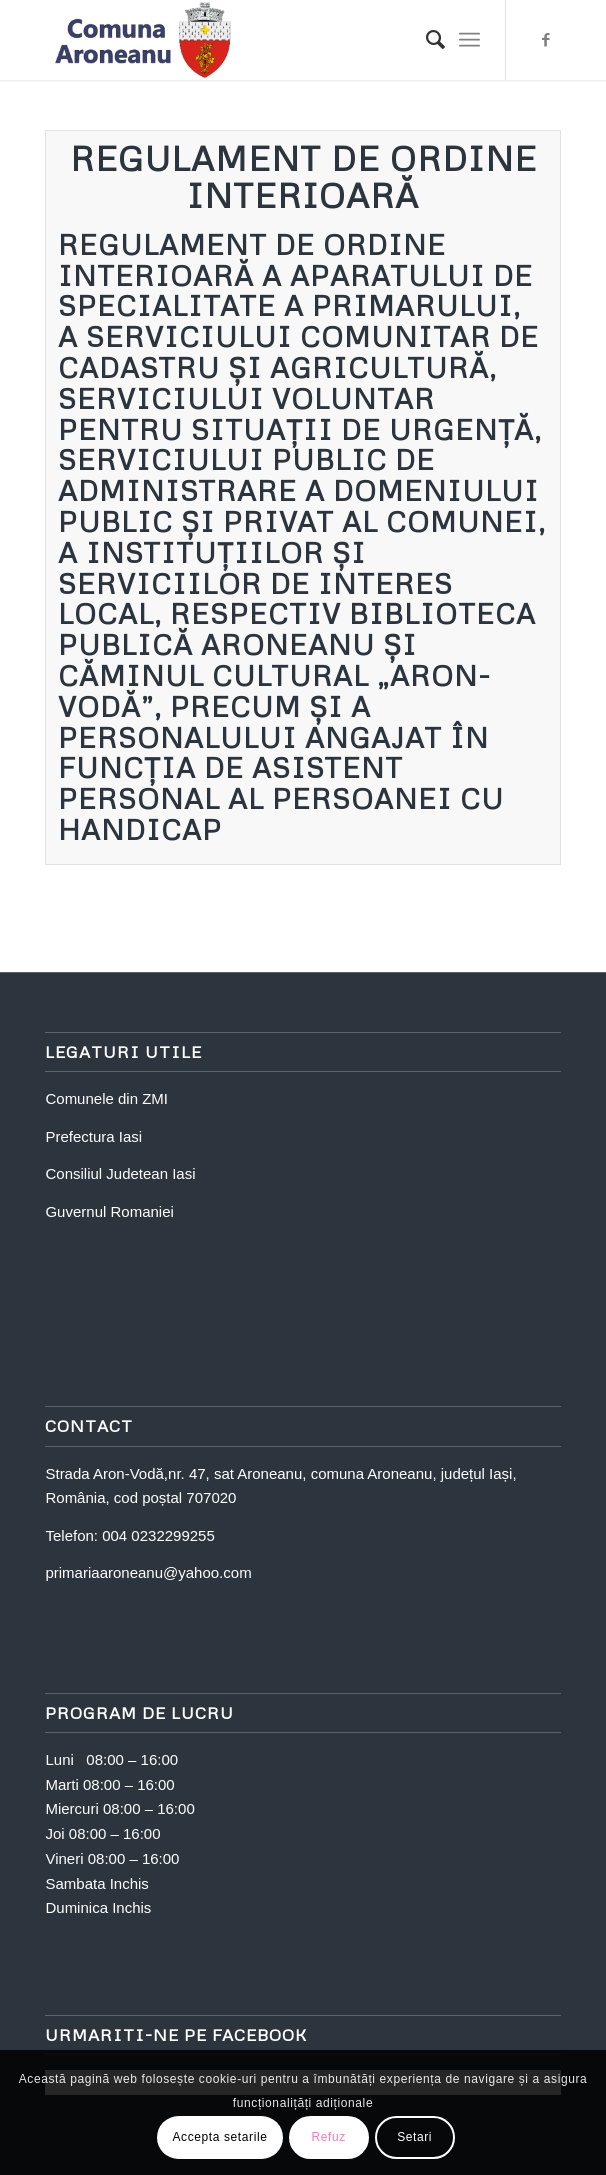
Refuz (328, 2137)
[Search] (425, 40)
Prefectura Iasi (93, 1136)
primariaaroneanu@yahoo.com (148, 1572)
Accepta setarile (220, 2137)
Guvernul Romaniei (109, 1211)
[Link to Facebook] (546, 40)
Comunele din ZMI (106, 1098)
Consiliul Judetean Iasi (120, 1173)
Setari (414, 2137)
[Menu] (469, 40)
